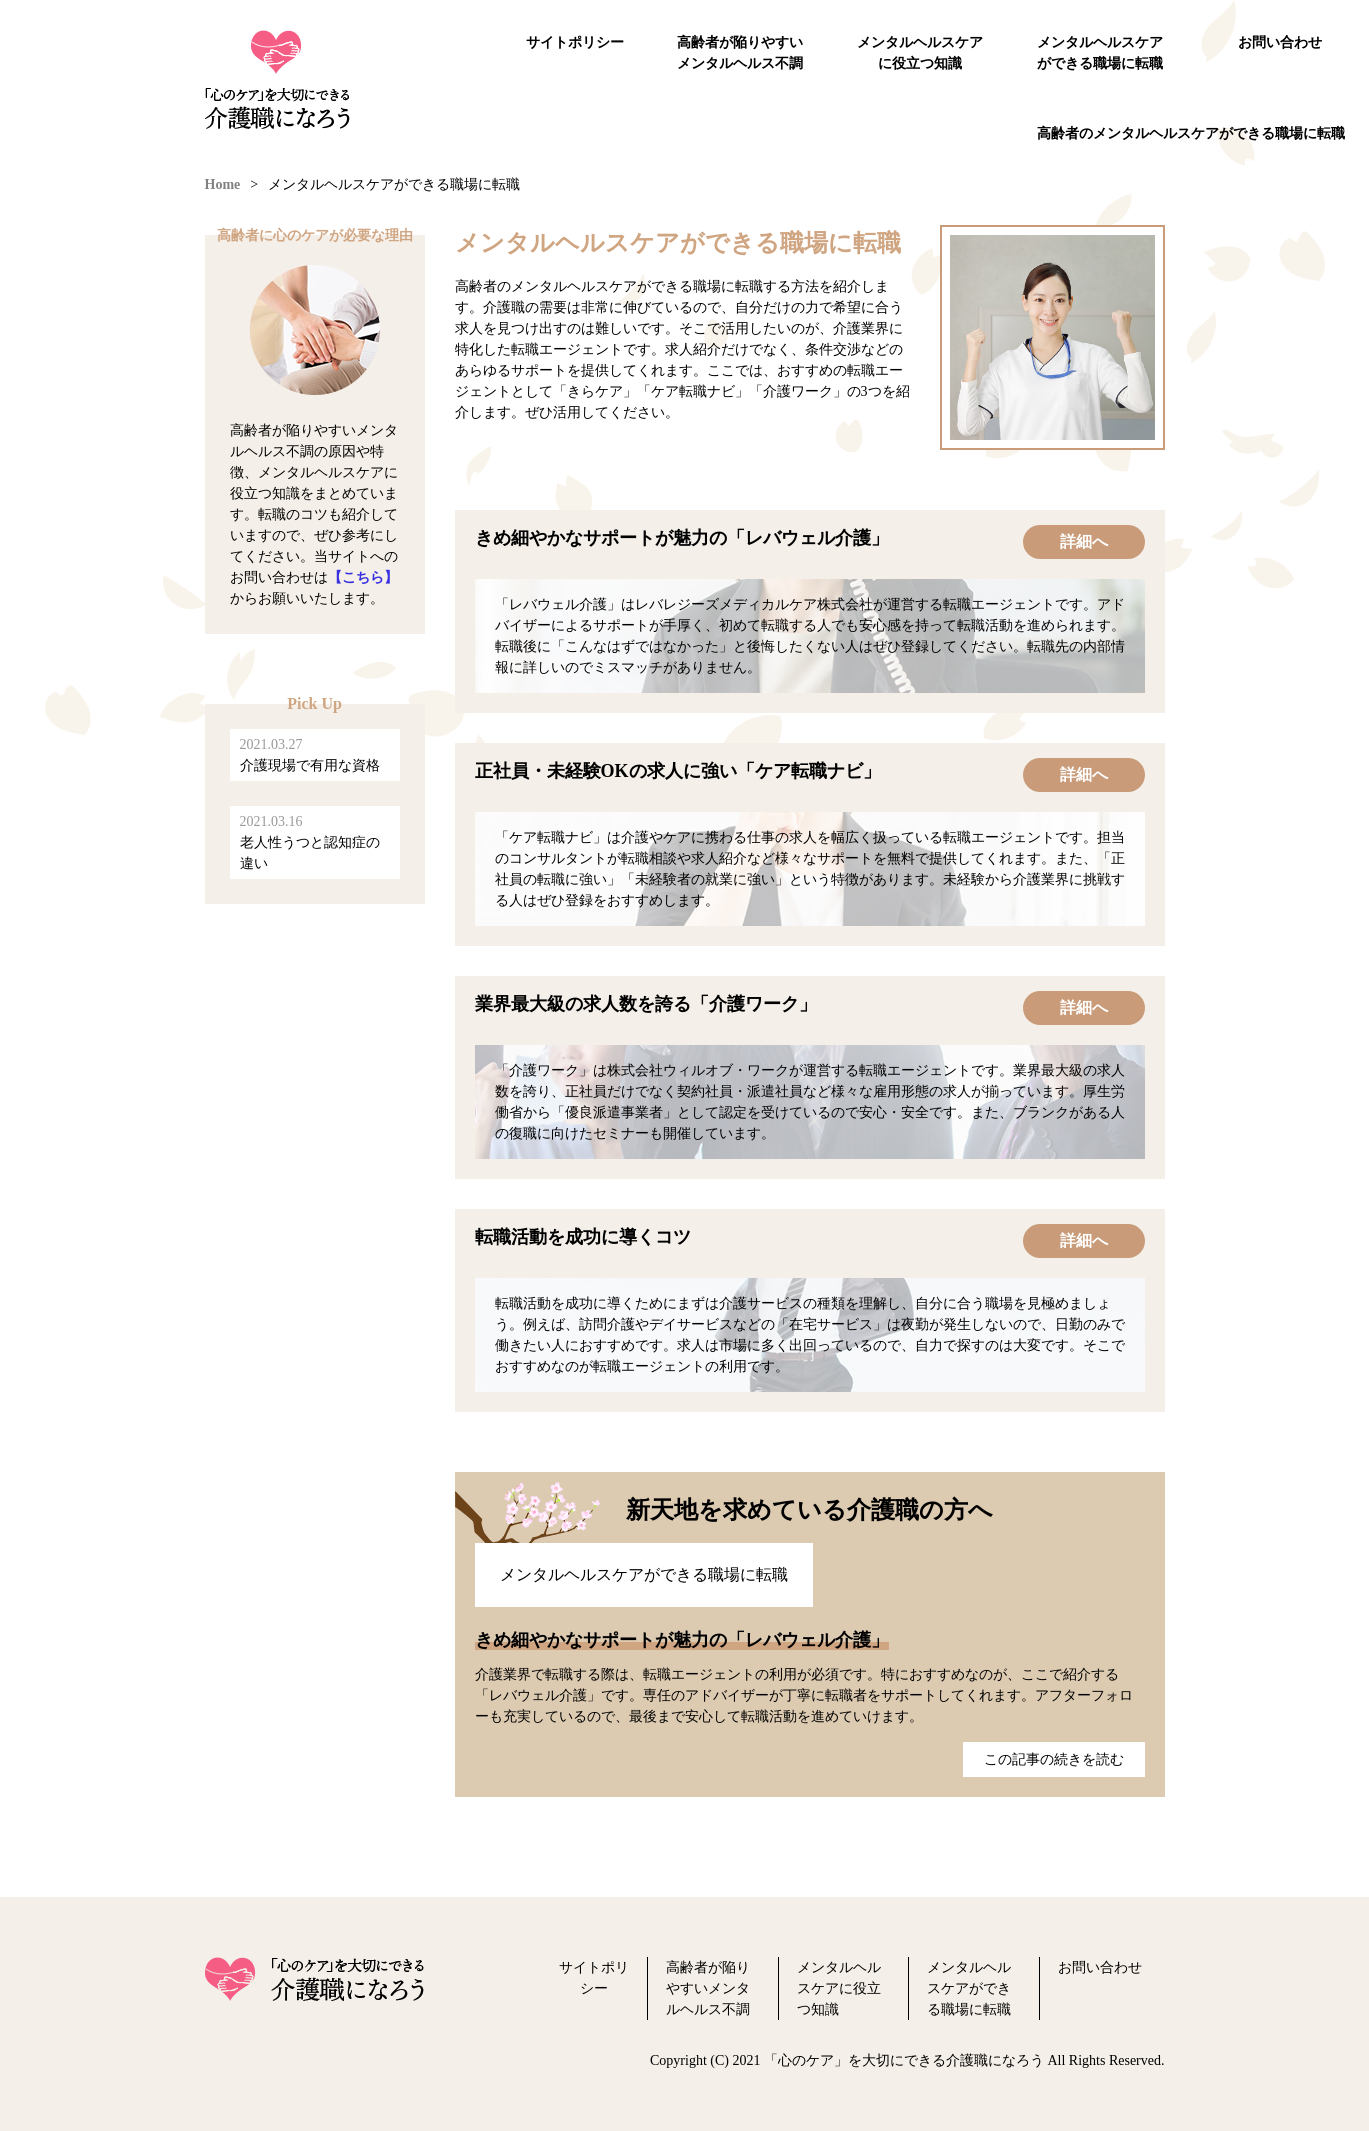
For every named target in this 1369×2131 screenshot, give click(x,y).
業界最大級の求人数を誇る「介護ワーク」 (646, 1004)
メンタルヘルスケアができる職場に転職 (1100, 53)
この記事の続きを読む (1054, 1759)
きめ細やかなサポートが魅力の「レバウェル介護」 (682, 538)
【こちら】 (363, 577)
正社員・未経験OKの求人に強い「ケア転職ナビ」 (678, 771)
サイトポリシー (575, 42)
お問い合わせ (1280, 42)
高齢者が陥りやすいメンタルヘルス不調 (740, 53)
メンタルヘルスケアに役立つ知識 (920, 53)
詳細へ (1084, 541)
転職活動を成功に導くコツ (583, 1237)
